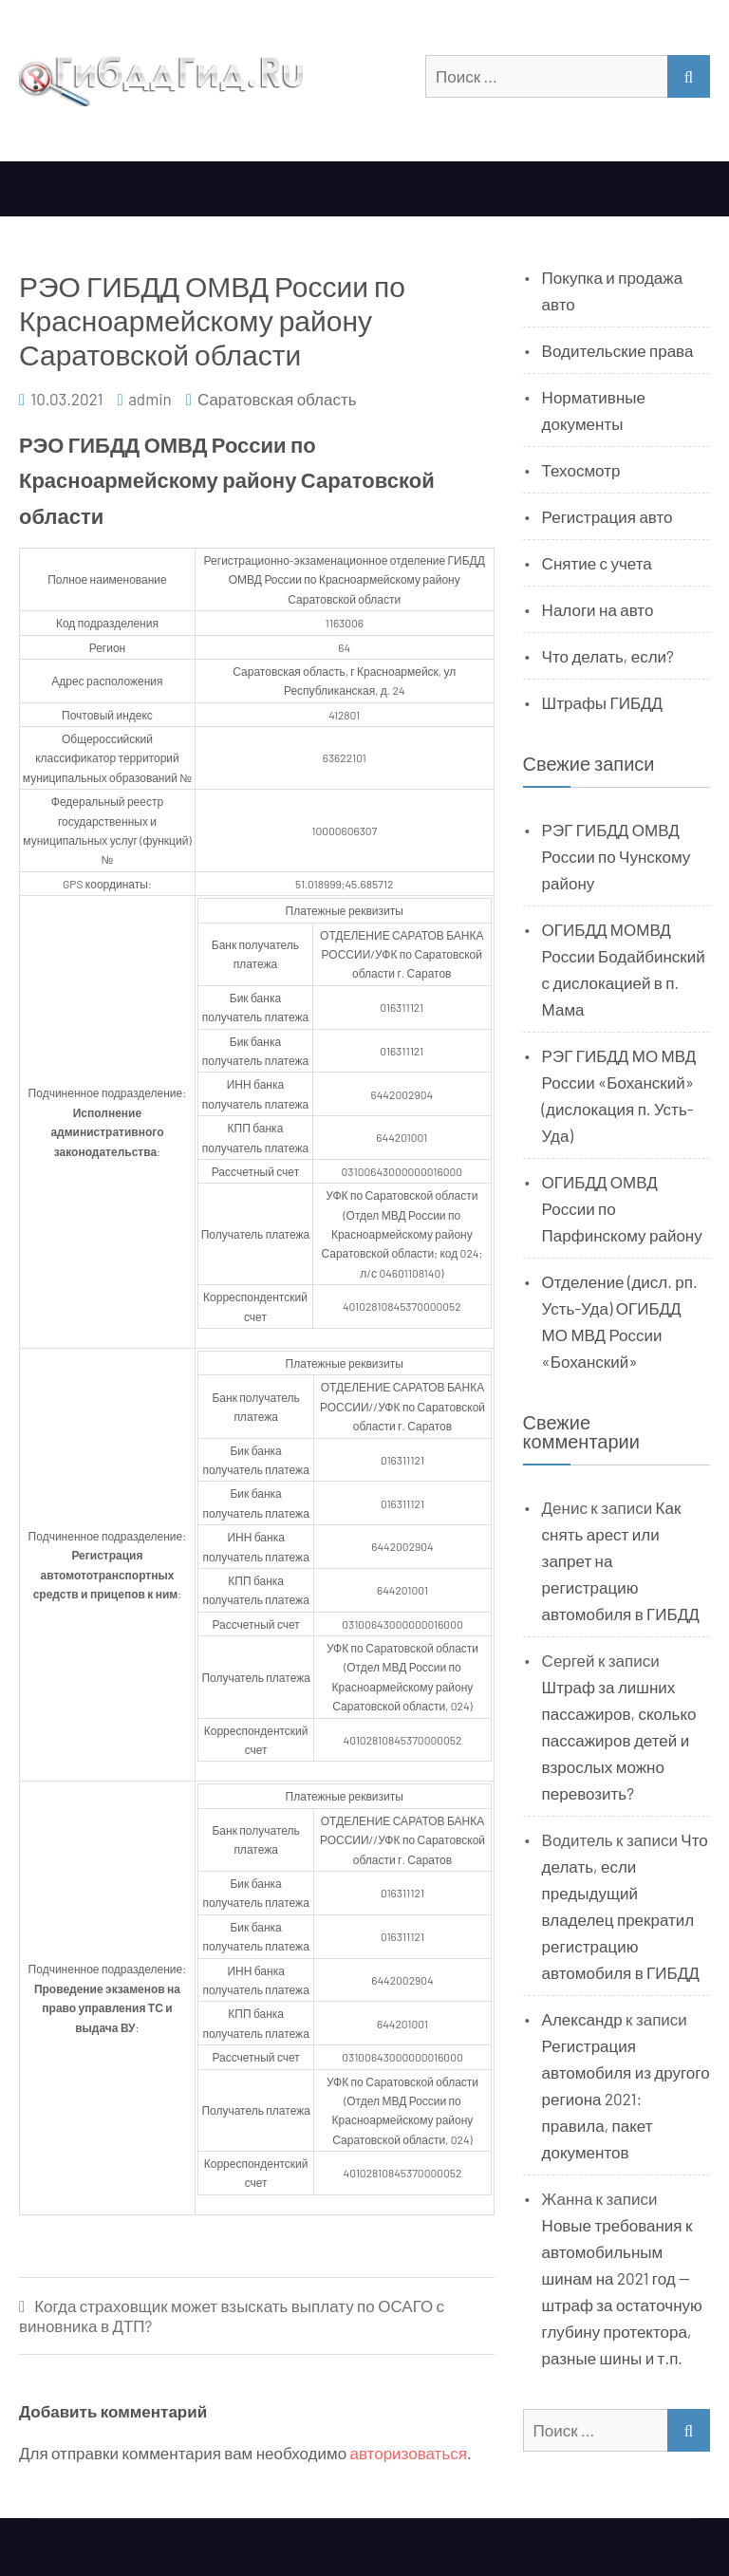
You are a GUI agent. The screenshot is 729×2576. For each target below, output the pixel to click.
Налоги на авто (598, 609)
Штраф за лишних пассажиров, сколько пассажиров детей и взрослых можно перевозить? (619, 1739)
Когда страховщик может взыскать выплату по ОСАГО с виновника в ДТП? (231, 2315)
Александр (582, 2018)
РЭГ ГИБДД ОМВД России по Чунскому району (616, 856)
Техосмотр (581, 469)
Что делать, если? (608, 655)
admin (150, 398)
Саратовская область (277, 398)
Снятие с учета (597, 562)
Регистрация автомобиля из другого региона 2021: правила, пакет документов (626, 2098)
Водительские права (618, 350)
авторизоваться (408, 2452)
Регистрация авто (607, 516)
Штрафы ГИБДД (603, 702)
